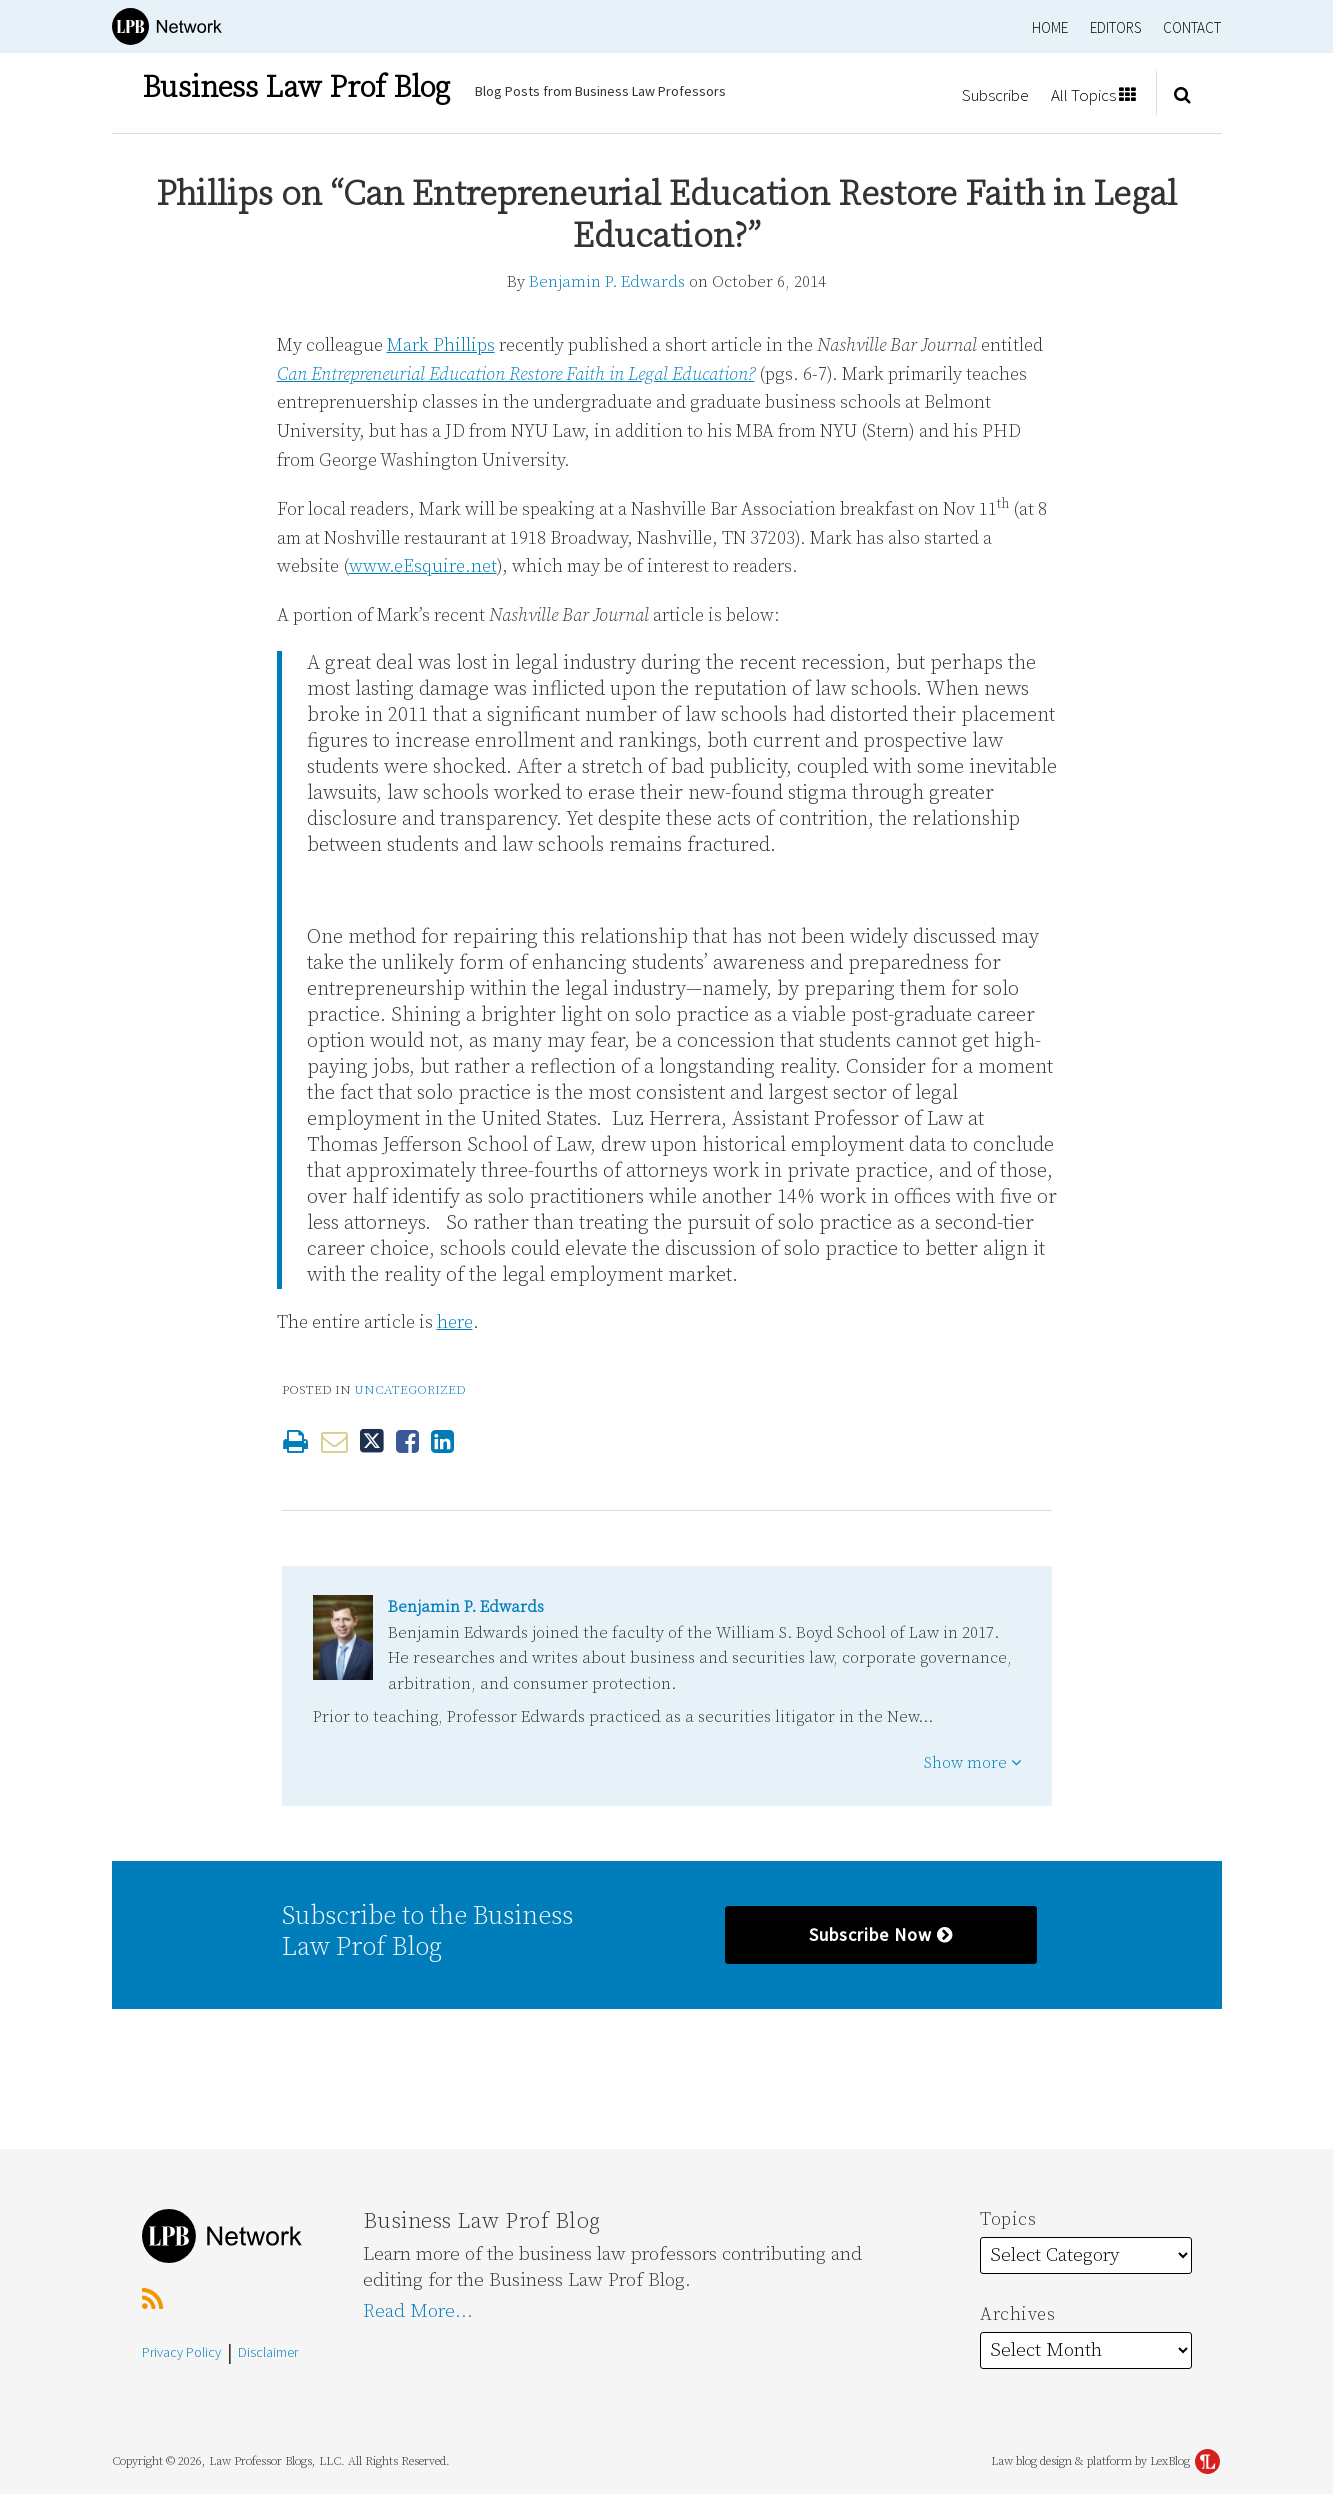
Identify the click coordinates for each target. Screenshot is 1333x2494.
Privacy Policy (181, 2352)
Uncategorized (410, 1390)
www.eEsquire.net (423, 566)
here (455, 1322)
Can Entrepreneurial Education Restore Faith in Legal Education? (516, 374)
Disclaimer (268, 2352)
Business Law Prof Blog (296, 88)
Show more (972, 1763)
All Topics (1093, 95)
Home (1050, 27)
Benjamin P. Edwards (607, 282)
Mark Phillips (441, 345)
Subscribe (995, 95)
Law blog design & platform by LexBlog (1105, 2461)
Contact (1192, 27)
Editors (1115, 27)
